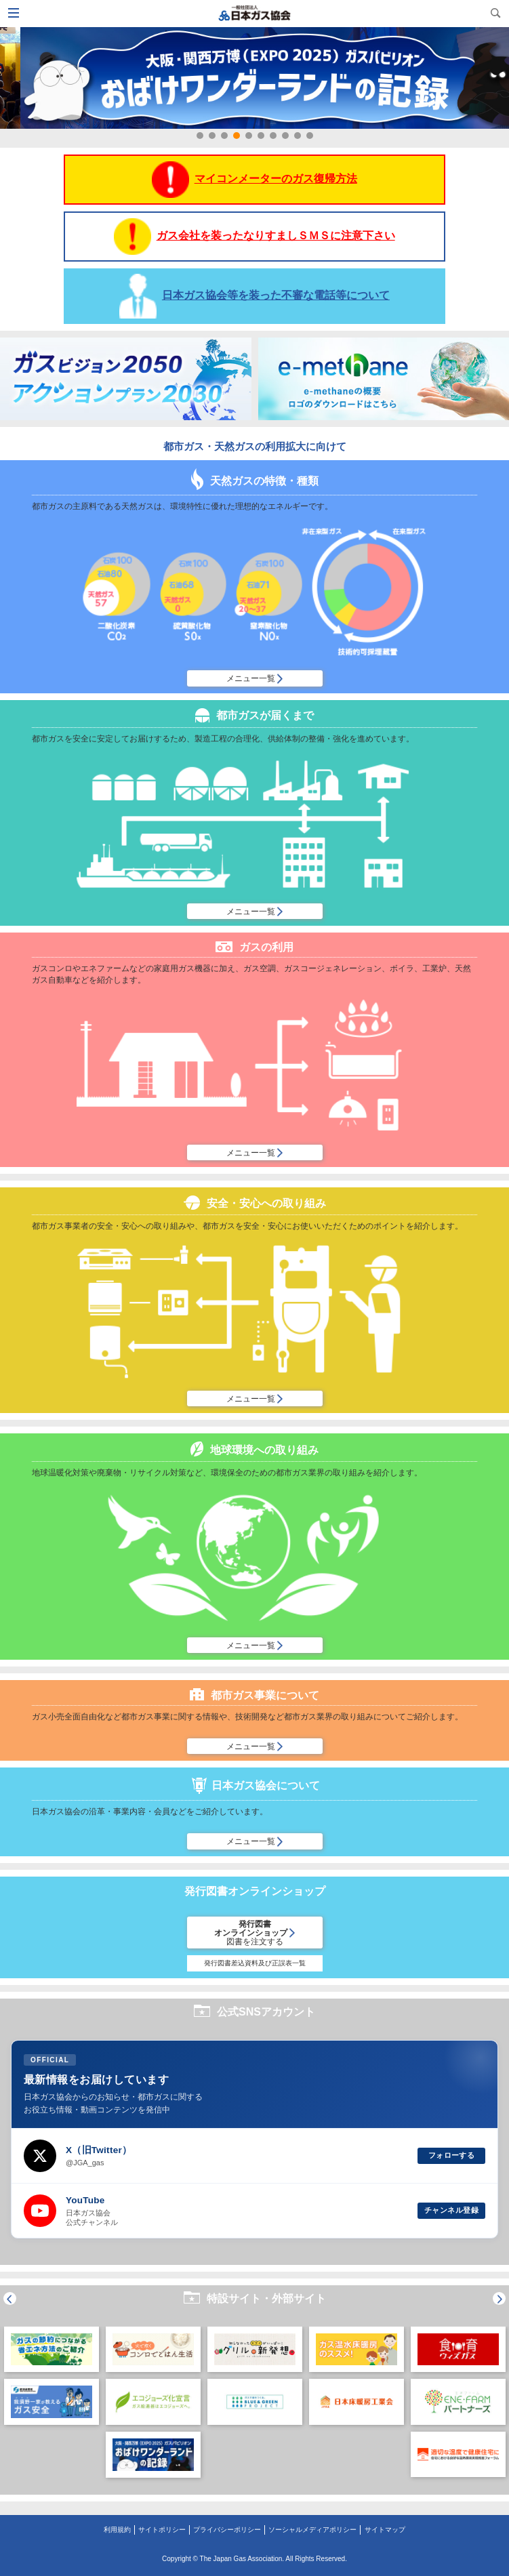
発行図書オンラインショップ (254, 1932)
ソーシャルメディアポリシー (312, 2529)
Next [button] (499, 2298)
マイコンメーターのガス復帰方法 (254, 179)
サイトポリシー (162, 2529)
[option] (51, 2379)
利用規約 (117, 2529)
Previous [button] (9, 2298)
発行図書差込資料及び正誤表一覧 (255, 1963)
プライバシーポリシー (227, 2529)
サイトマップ (385, 2529)
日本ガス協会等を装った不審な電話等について (254, 296)
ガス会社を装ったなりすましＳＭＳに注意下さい (254, 236)
